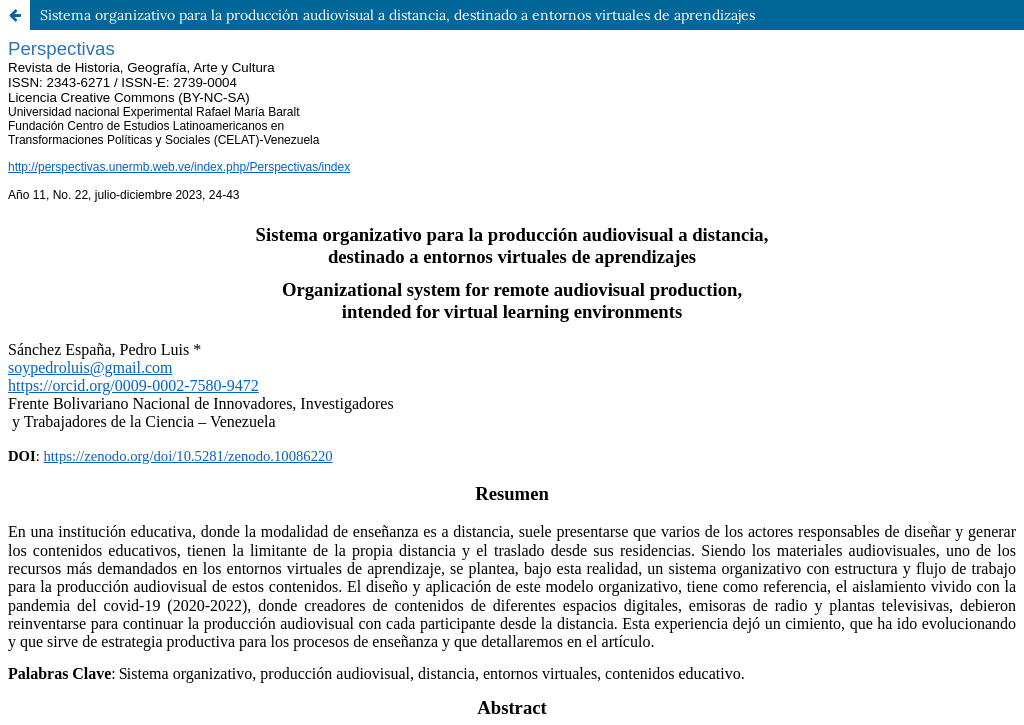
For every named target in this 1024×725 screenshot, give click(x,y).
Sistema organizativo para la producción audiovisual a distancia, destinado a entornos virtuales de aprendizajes (397, 15)
